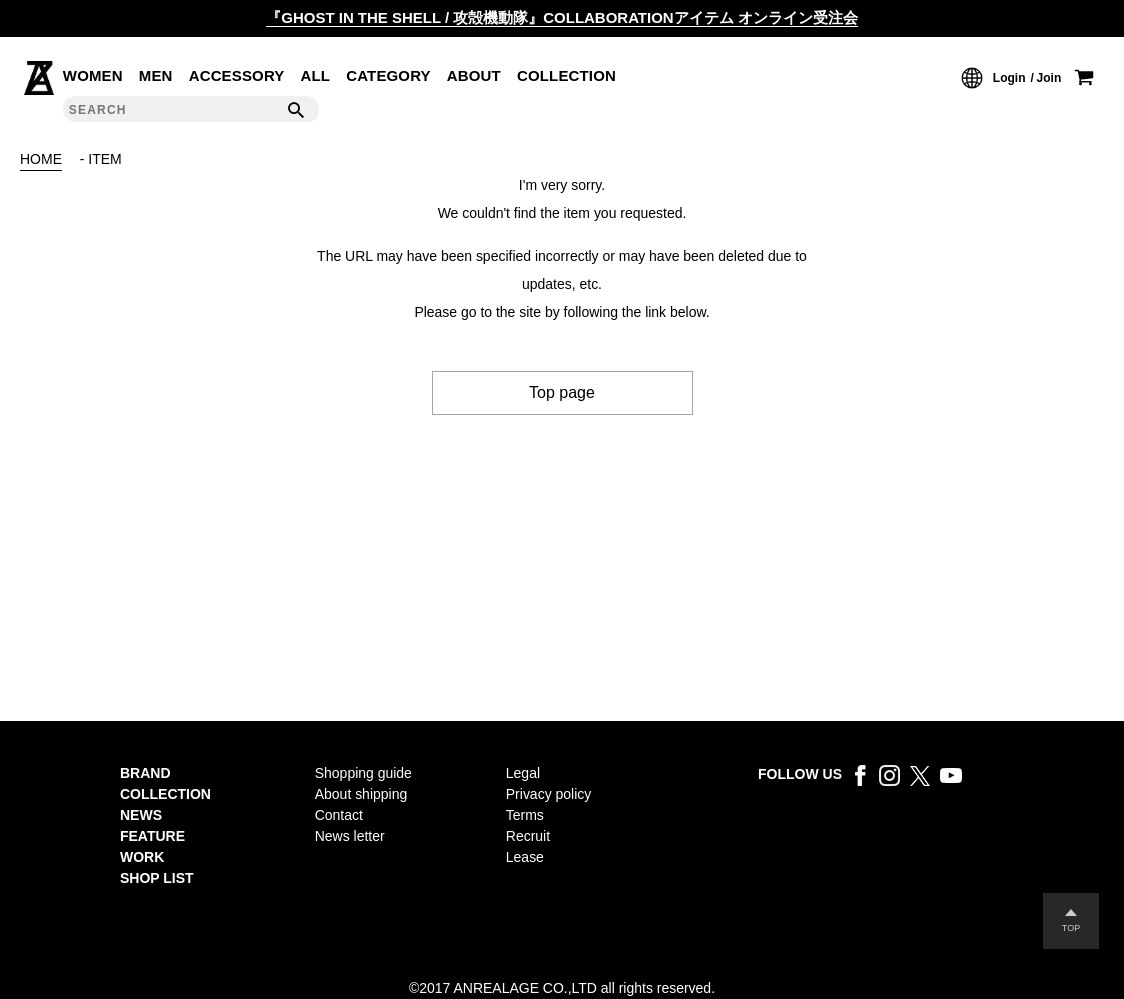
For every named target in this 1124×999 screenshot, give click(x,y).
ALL (316, 75)
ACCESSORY (237, 75)
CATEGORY (388, 75)
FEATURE (152, 836)
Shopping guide (363, 773)
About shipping (361, 794)
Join (1049, 78)
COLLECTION (566, 75)
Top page (562, 392)
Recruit (528, 836)
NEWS (141, 815)
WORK (142, 857)
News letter (350, 836)
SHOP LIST (157, 878)
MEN (156, 75)
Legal (523, 773)
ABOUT (474, 75)
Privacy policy (548, 794)
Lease (525, 857)
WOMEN (93, 75)
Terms (525, 815)
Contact (339, 815)
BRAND (145, 773)
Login (1009, 78)
